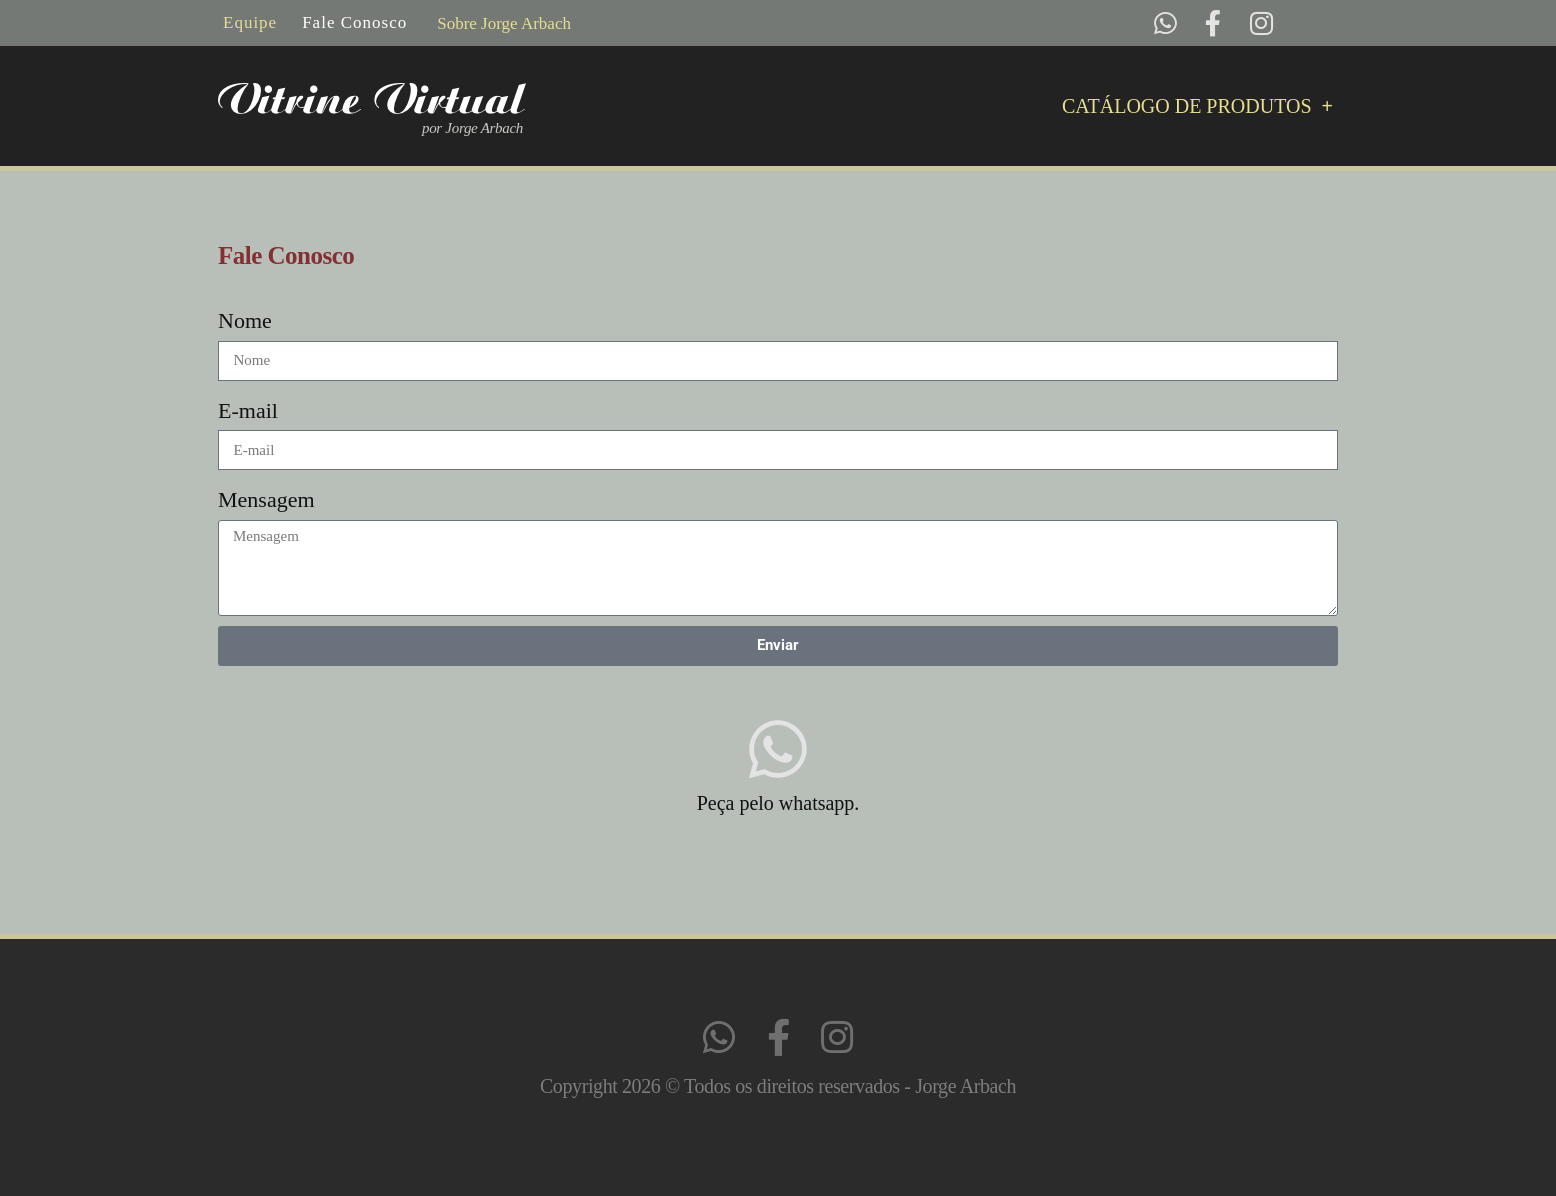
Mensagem (266, 499)
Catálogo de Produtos (1197, 106)
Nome (245, 320)
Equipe (250, 22)
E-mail (248, 410)
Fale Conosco (354, 22)
